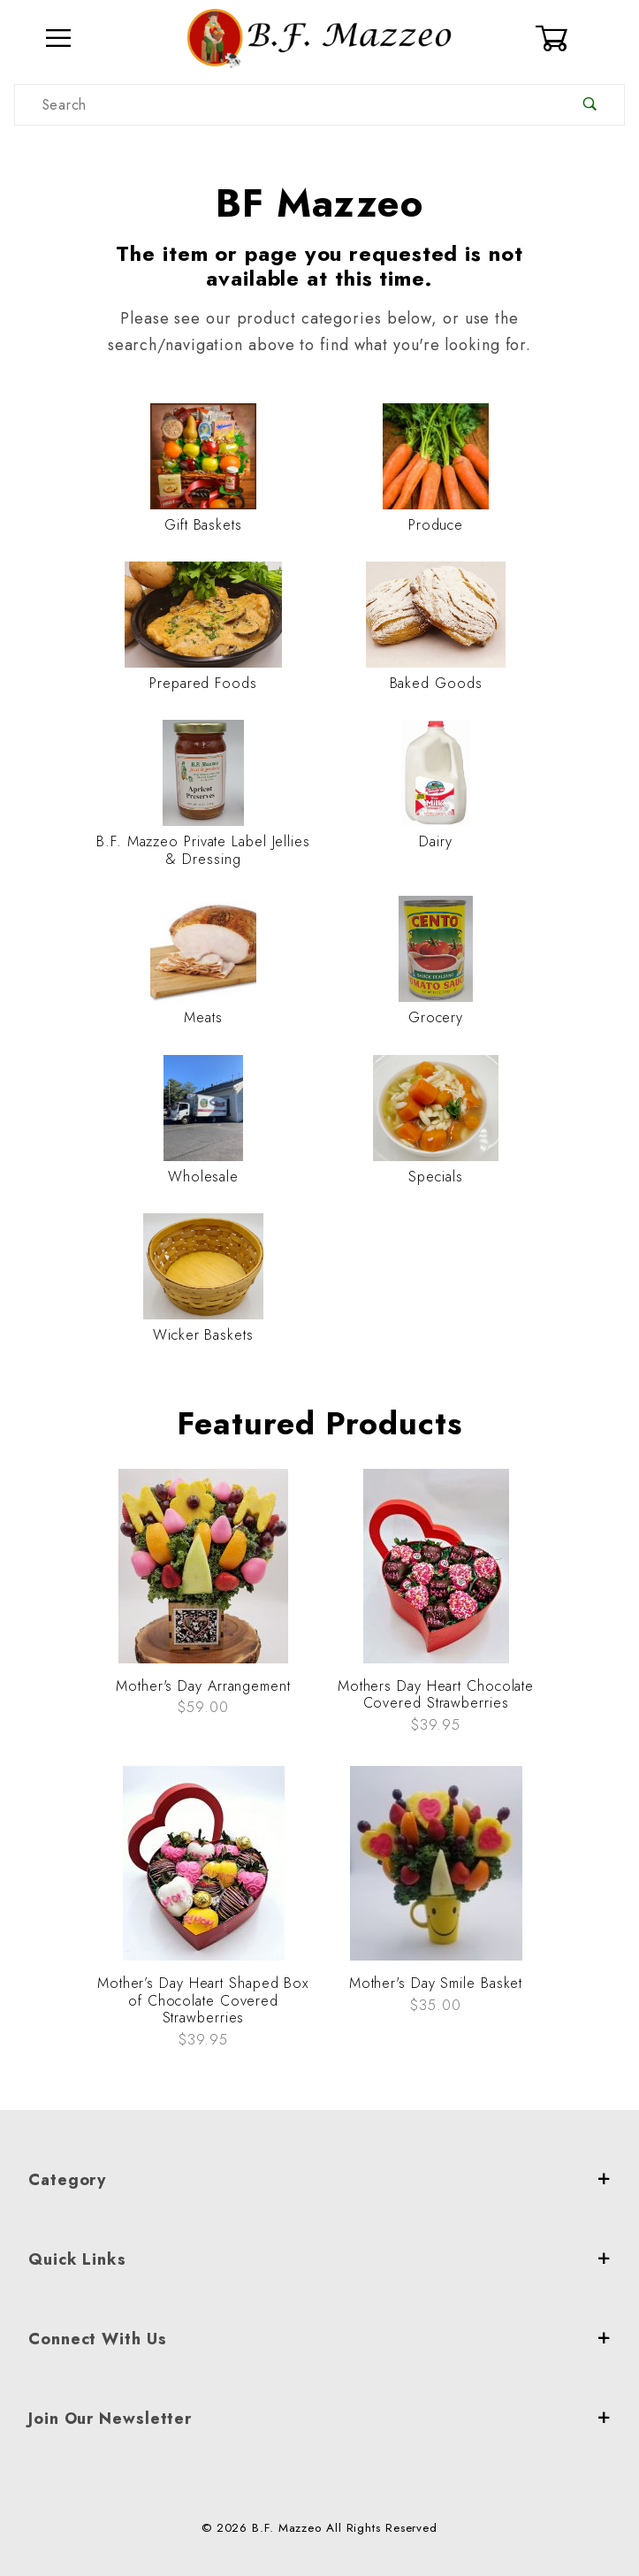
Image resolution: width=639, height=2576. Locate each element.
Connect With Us (319, 2339)
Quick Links (319, 2259)
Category (319, 2179)
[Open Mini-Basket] (580, 38)
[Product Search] (285, 105)
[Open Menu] (59, 38)
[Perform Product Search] (590, 105)
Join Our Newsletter (319, 2418)
